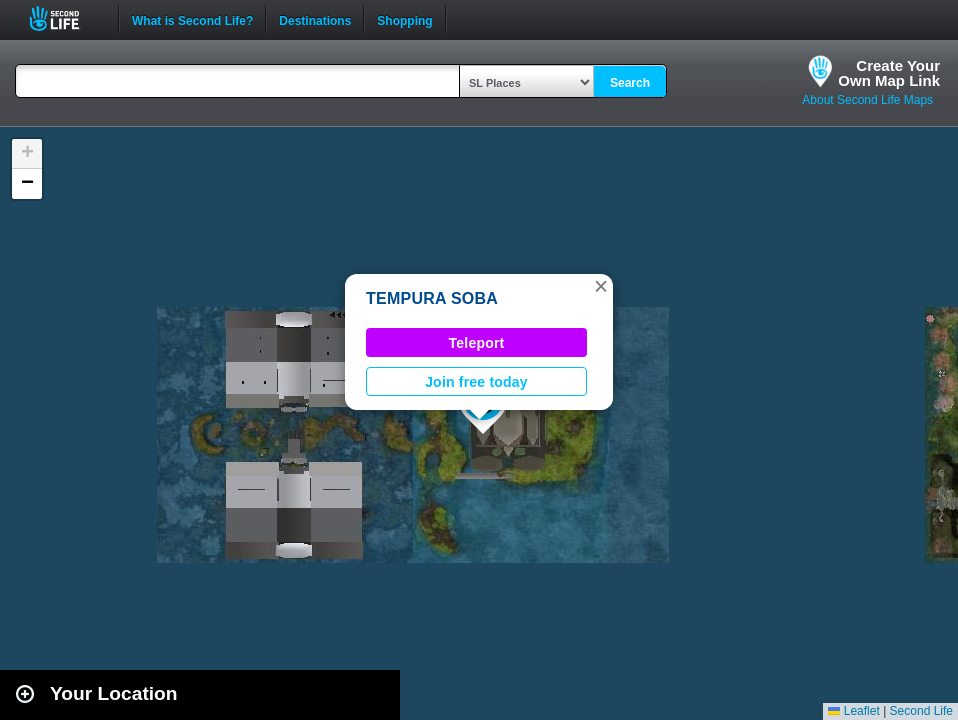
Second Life (65, 18)
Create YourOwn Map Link (889, 73)
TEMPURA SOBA (432, 298)
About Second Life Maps (867, 100)
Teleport (477, 343)
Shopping (404, 19)
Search (630, 83)
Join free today (476, 382)
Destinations (315, 19)
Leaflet (853, 711)
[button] (601, 286)
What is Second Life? (192, 19)
